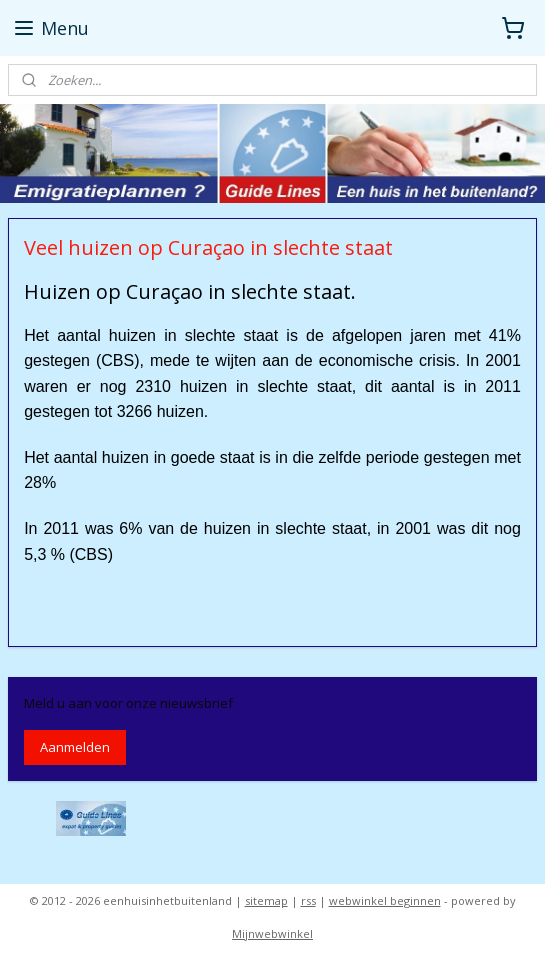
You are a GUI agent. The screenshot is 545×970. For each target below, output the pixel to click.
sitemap (266, 900)
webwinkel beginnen (385, 900)
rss (308, 900)
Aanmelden (75, 747)
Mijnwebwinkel (272, 933)
